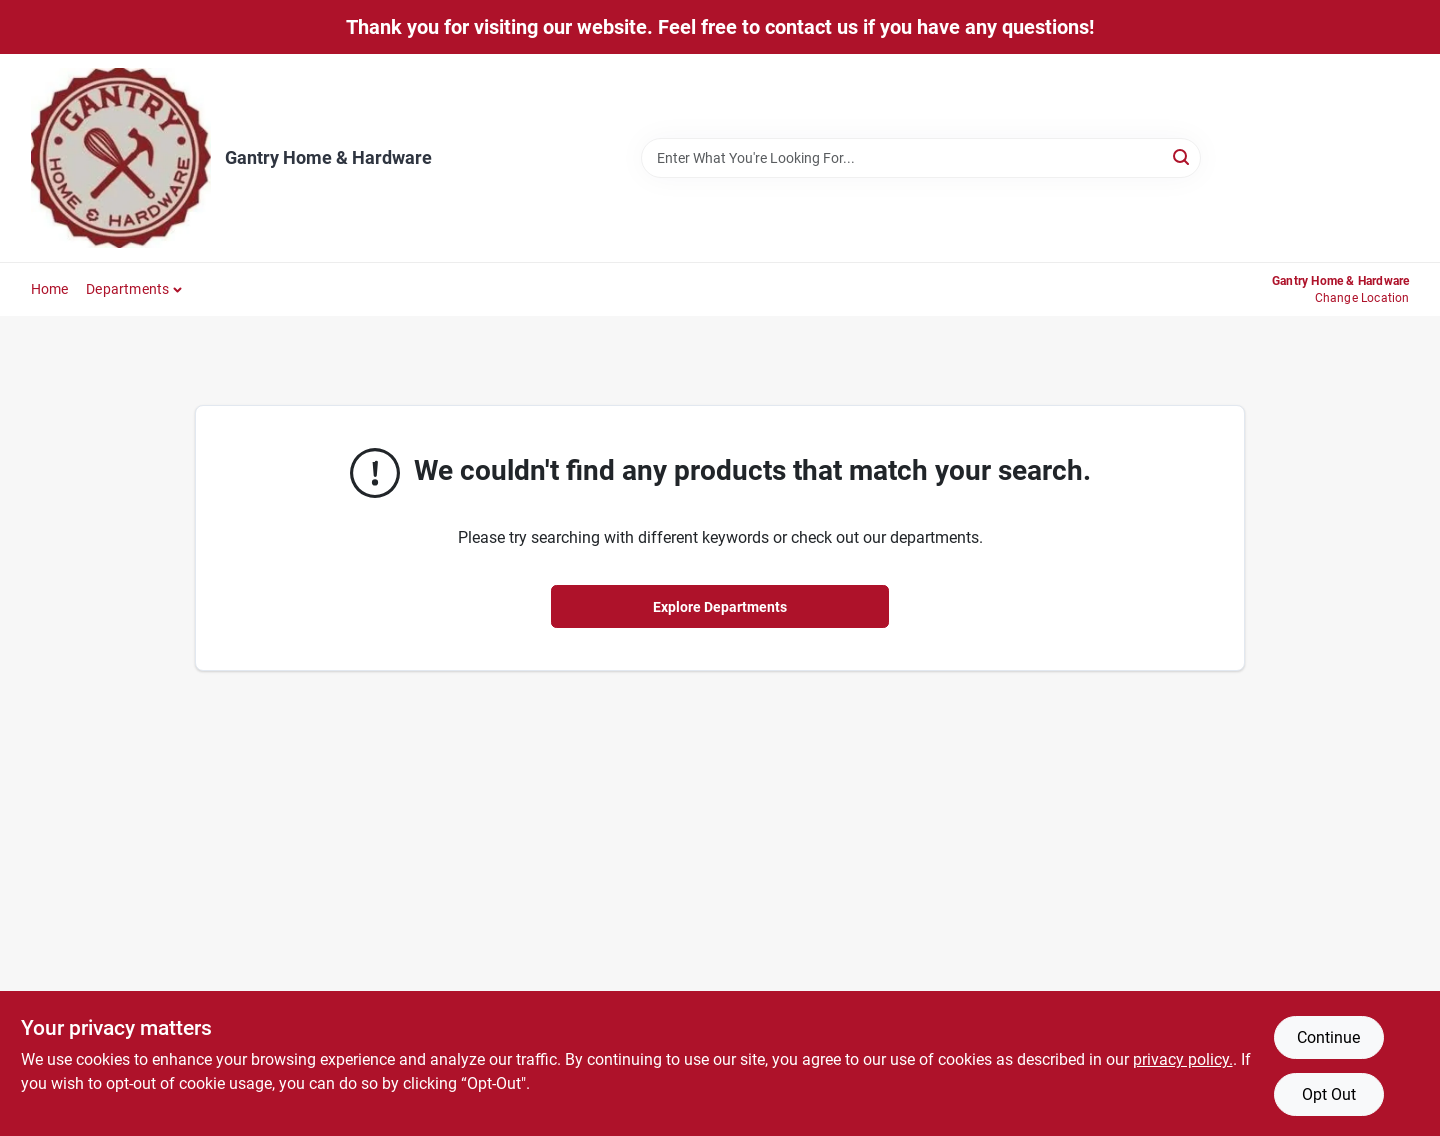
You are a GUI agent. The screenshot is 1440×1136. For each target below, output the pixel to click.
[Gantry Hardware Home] (121, 158)
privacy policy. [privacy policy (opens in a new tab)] (1183, 1059)
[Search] (1182, 156)
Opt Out (1329, 1094)
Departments (127, 289)
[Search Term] (921, 158)
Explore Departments (720, 607)
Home (50, 289)
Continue (1328, 1037)
